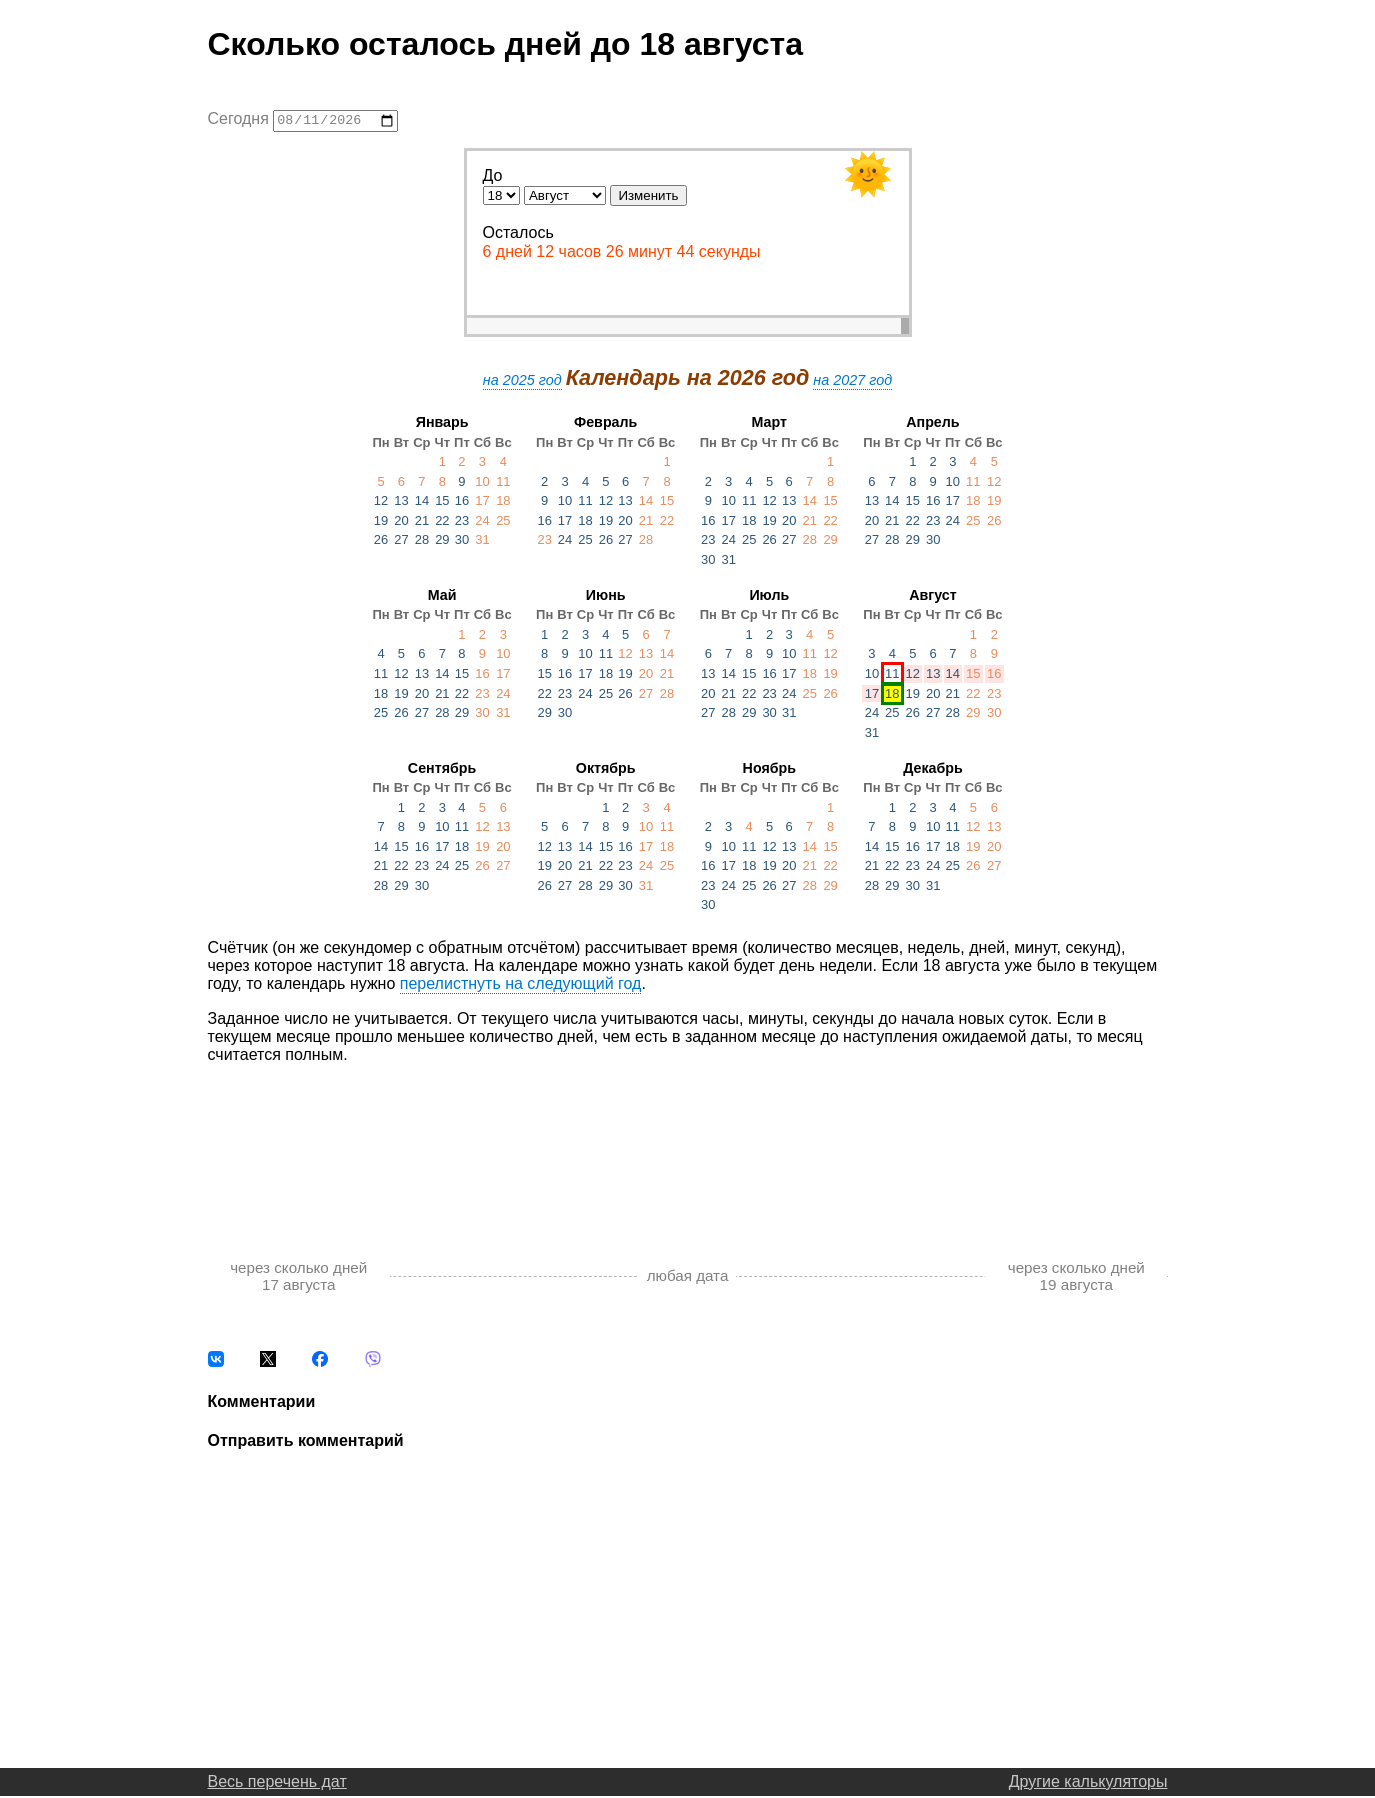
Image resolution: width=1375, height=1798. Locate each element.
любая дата (688, 1278)
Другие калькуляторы (1088, 1783)
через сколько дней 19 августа (1076, 1278)
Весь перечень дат (277, 1783)
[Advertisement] (688, 1143)
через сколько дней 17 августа (298, 1278)
